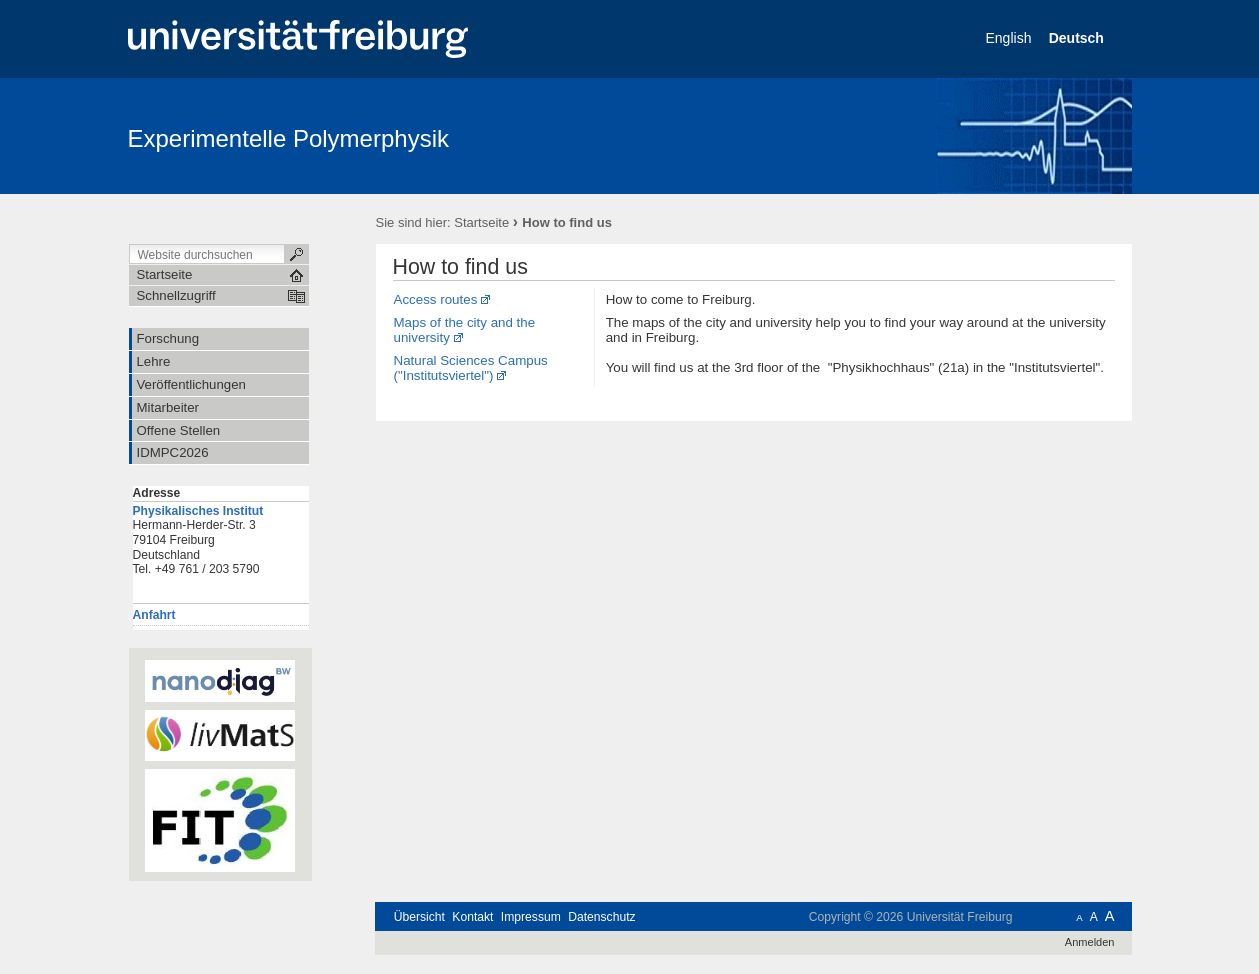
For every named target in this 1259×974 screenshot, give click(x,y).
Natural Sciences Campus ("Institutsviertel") (471, 368)
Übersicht (419, 917)
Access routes (436, 299)
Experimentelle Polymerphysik (288, 138)
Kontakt (472, 917)
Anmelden (1090, 942)
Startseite (481, 222)
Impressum (531, 917)
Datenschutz (601, 917)
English (1011, 38)
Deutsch (1078, 38)
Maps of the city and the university (465, 330)
